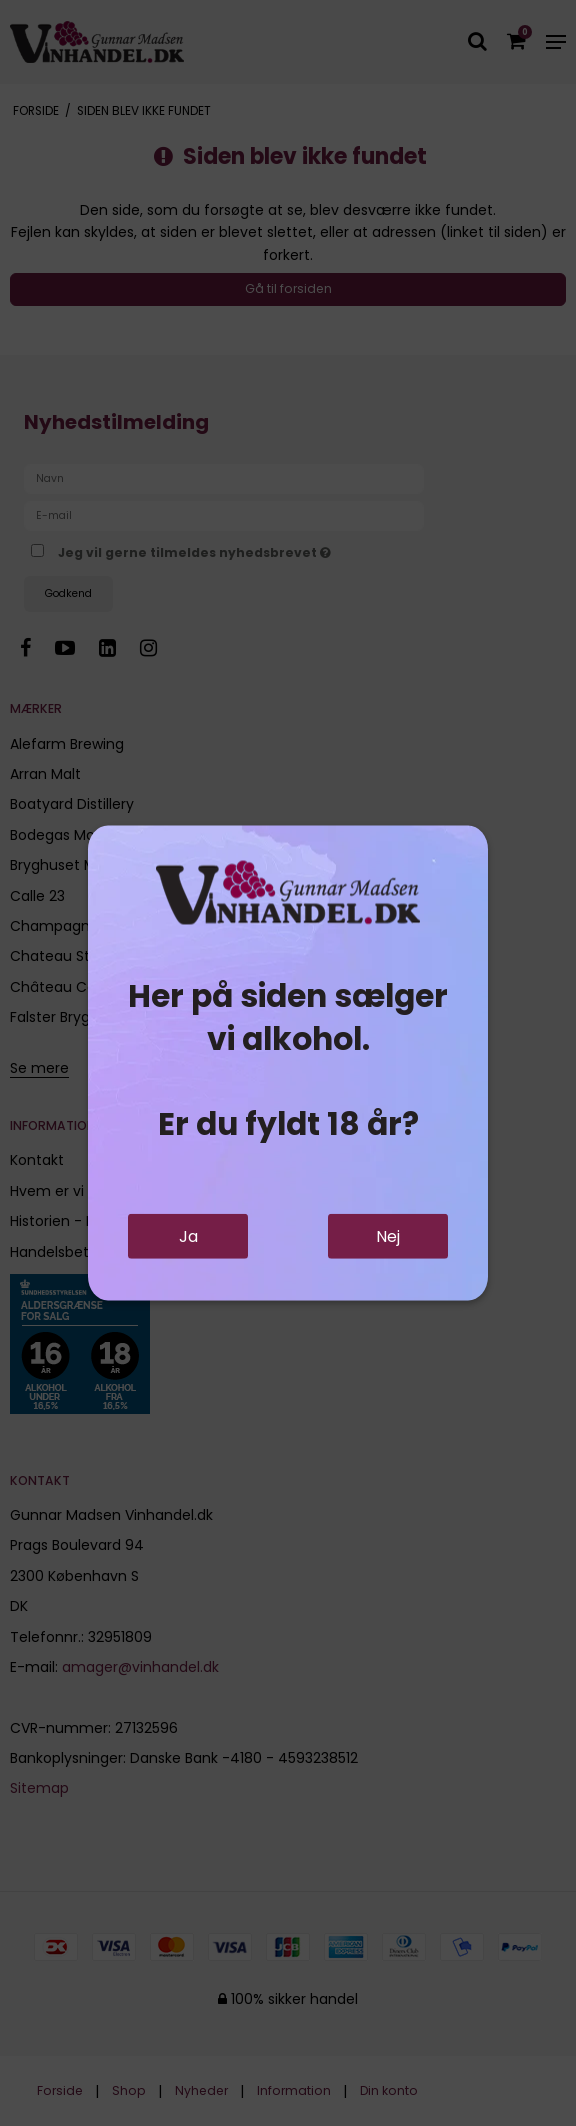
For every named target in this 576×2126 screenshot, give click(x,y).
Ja (188, 1236)
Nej (388, 1236)
